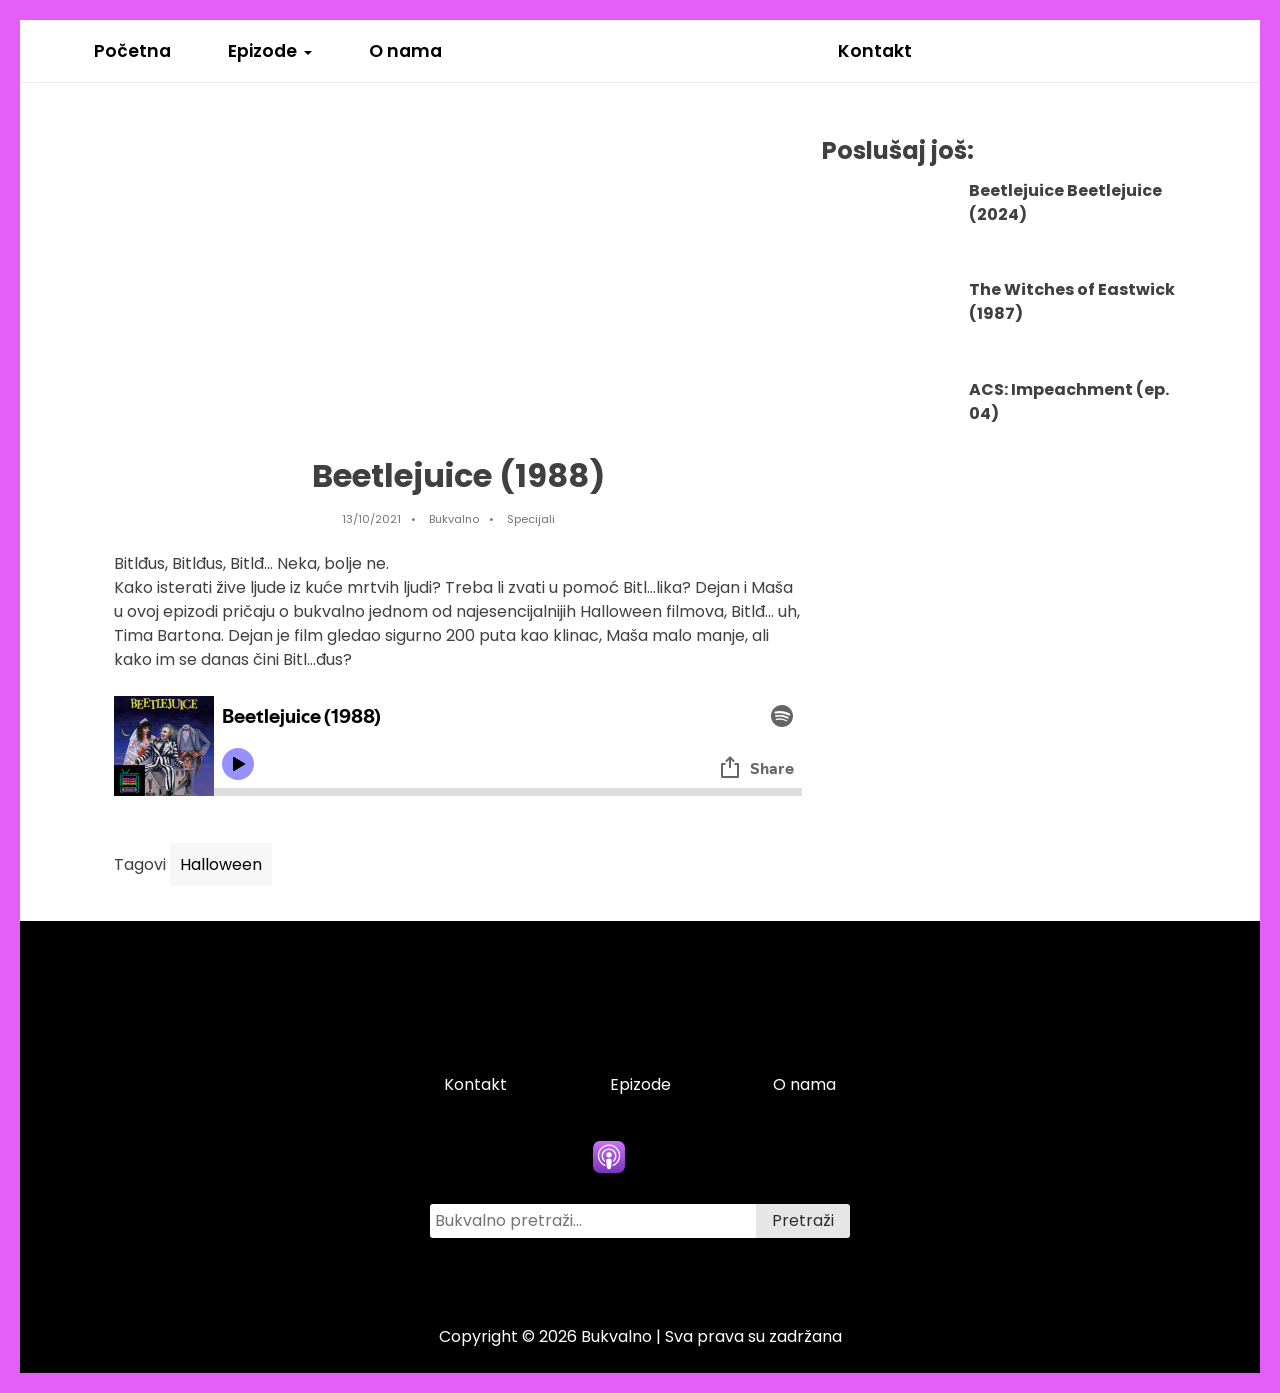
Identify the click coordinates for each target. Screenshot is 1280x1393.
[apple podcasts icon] (609, 1157)
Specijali (531, 519)
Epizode (262, 51)
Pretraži (803, 1220)
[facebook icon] (578, 1278)
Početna (132, 51)
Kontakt (875, 51)
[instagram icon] (702, 1278)
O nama (405, 51)
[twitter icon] (640, 1278)
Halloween (221, 864)
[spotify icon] (671, 1157)
